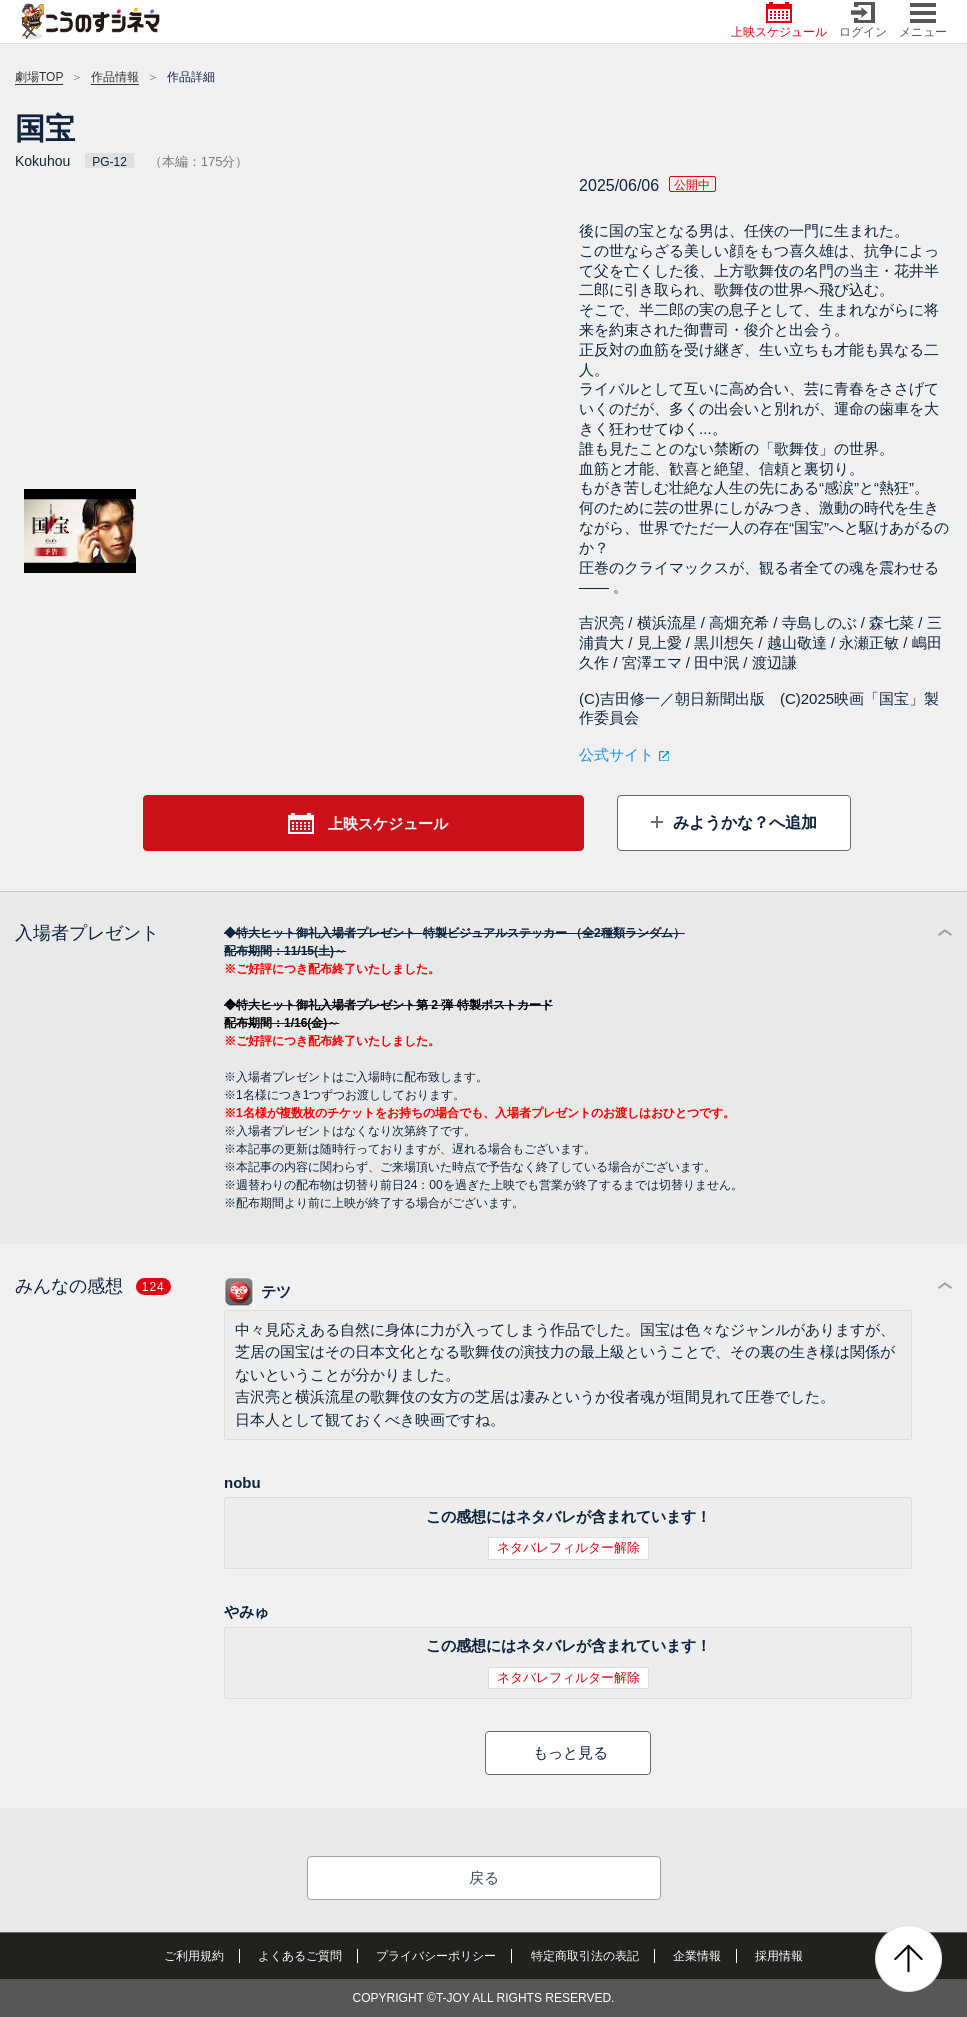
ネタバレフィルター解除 (568, 1547)
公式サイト (616, 754)
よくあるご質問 (300, 1956)
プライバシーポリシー (436, 1956)
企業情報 (697, 1956)
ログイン (863, 20)
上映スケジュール (779, 20)
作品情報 (115, 77)
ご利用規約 (194, 1956)
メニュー (923, 20)
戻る (484, 1877)
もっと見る (570, 1752)
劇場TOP (39, 77)
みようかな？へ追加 (742, 822)
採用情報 (779, 1956)
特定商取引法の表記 (585, 1956)
